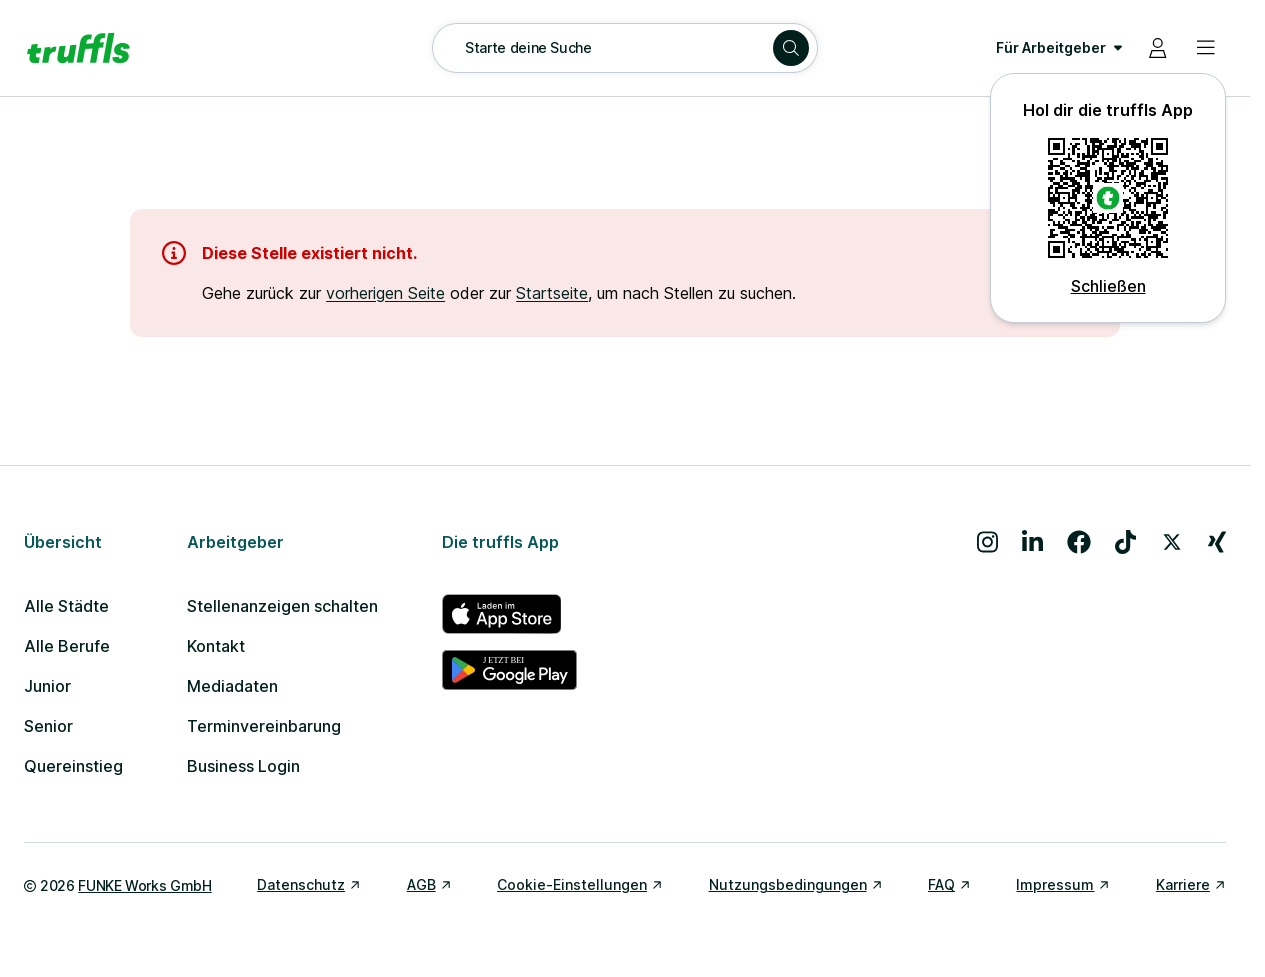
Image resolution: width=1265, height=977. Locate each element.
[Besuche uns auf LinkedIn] (1032, 542)
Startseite (552, 293)
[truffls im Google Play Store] (509, 670)
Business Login (243, 766)
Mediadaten (232, 686)
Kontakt (216, 646)
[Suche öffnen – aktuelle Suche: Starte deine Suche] (625, 48)
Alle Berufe (67, 646)
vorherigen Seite (385, 293)
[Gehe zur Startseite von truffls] (78, 48)
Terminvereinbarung (264, 726)
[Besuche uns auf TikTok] (1125, 542)
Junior (47, 686)
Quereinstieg (73, 766)
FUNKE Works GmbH (144, 885)
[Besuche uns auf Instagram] (987, 542)
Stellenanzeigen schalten (282, 606)
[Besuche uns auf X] (1172, 542)
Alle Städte (66, 606)
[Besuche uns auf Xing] (1217, 542)
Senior (48, 726)
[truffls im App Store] (509, 614)
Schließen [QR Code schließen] (1108, 286)
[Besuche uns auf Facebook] (1079, 542)
